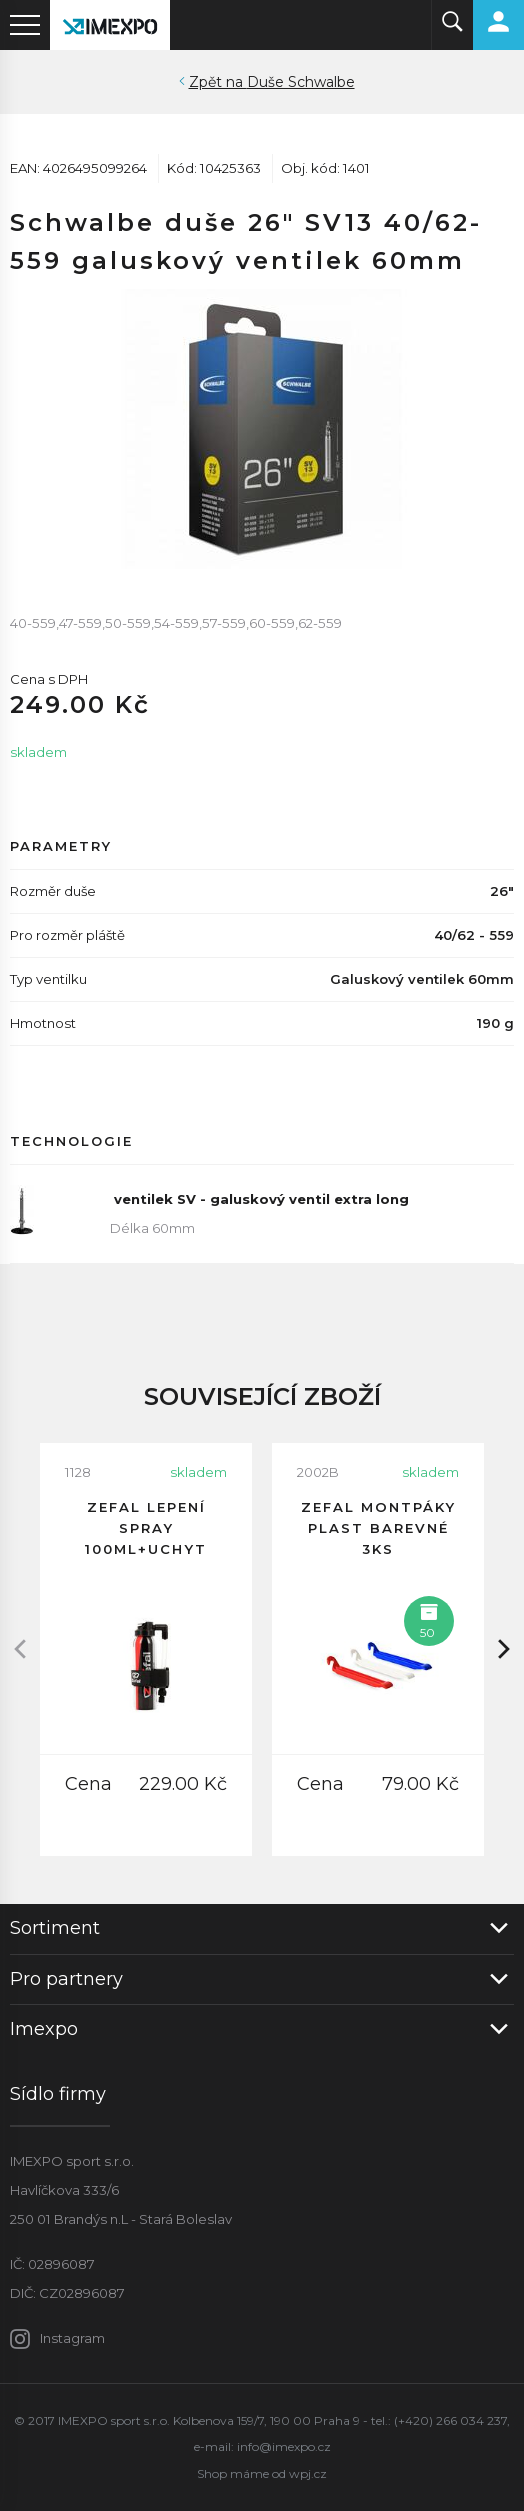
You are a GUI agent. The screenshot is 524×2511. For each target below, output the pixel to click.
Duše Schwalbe (301, 82)
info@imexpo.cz (284, 2446)
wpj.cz (308, 2473)
